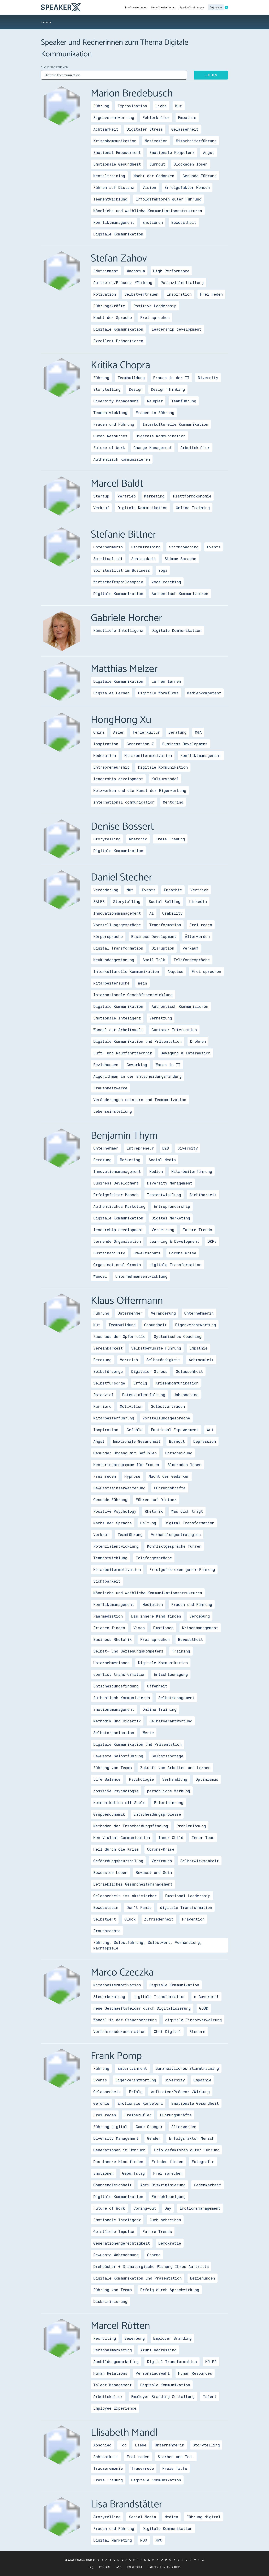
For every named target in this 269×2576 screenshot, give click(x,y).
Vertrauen (161, 1860)
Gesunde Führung (200, 175)
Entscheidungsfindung (116, 1686)
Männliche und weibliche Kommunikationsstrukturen (147, 210)
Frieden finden (109, 1627)
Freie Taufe (174, 2468)
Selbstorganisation (113, 1732)
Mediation (153, 1604)
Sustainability (109, 1252)
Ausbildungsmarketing (116, 2361)
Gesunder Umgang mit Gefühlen (125, 1452)
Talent (210, 2396)
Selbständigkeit (163, 1359)
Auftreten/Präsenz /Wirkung (122, 282)
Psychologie (141, 1779)
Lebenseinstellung (112, 1111)
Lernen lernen (166, 681)
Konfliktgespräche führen (174, 1546)
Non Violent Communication (121, 1837)
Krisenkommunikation (114, 140)
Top (136, 7)
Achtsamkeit (105, 129)
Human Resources (110, 435)
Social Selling (164, 901)
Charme (154, 2254)
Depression (204, 1441)
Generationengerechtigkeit (121, 2243)
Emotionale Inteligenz (117, 1018)
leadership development (176, 329)
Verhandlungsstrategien (176, 1534)
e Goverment (206, 1996)
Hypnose (132, 1476)
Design (135, 389)
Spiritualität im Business (121, 570)
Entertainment (132, 2068)
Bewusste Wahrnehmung (116, 2254)
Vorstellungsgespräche (117, 924)
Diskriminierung (110, 2301)
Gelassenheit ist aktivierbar (125, 1895)
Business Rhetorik (112, 1639)
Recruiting (104, 2338)
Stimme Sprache (180, 558)
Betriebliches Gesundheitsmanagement (133, 1884)
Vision (149, 187)
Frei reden (211, 294)
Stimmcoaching (183, 546)
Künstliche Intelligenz (118, 630)
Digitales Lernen (111, 692)
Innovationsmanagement (117, 913)
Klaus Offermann (127, 1300)
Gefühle (134, 1429)
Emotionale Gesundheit (117, 164)
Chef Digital (167, 2031)
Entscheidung (178, 1452)
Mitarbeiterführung (196, 140)
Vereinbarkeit (108, 1348)
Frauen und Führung (113, 424)
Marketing (154, 496)
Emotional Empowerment (117, 152)
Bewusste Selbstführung (118, 1755)
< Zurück (46, 22)
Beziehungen (105, 1064)
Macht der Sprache (112, 317)
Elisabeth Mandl (124, 2432)
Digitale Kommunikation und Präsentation (137, 1041)
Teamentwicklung (110, 199)
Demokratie (169, 2243)
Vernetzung (160, 1018)
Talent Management (112, 2384)
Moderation (104, 755)
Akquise (175, 971)
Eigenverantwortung (113, 117)
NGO (143, 2540)
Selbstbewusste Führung (156, 1348)
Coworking (137, 1064)
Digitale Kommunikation (118, 234)
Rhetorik (138, 838)
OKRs (212, 1241)
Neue (163, 7)
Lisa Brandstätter (126, 2504)
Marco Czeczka (122, 1972)
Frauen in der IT (171, 377)
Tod (123, 2445)
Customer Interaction (174, 1029)
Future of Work (109, 447)
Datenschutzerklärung (164, 2567)
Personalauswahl (153, 2373)
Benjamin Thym (124, 1135)
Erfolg (140, 1383)
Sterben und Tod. (176, 2456)
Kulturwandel (165, 778)
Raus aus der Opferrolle (119, 1336)
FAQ (91, 2567)
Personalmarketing (112, 2349)
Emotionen (153, 222)
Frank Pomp (116, 2056)
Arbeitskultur (195, 447)
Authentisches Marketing (119, 1206)
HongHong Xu (121, 720)
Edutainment (105, 270)
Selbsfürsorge (108, 1371)
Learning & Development (174, 1241)
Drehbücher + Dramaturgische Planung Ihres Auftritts (151, 2266)
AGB (118, 2567)
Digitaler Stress (145, 129)
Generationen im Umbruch (119, 2149)
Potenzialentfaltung (182, 282)
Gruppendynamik (109, 1814)
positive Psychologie (116, 1790)
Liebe (161, 105)
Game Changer (149, 2126)
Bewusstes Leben (110, 1872)
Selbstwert (104, 1919)
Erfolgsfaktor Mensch (187, 187)
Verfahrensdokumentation (119, 2031)
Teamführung (183, 400)
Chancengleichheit (112, 2184)
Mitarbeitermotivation (148, 755)
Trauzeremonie (108, 2468)
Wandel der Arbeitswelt (118, 1029)
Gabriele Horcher (126, 618)
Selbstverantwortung (170, 1720)
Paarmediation (108, 1616)
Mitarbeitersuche (111, 983)
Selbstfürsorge (109, 1383)
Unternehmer (105, 1148)
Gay (168, 2208)
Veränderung (105, 889)
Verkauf (101, 507)
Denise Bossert (122, 826)
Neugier (155, 400)
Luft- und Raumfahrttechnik (122, 1052)
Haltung (148, 1522)
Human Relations (110, 2373)
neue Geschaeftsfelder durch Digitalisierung (142, 2008)
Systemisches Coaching (177, 1336)
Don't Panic (139, 1907)
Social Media (162, 1159)
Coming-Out (144, 2208)
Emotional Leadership (187, 1895)
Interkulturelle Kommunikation (175, 424)
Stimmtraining (146, 546)
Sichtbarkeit (203, 1194)
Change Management (152, 447)
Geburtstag (133, 2173)
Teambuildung (131, 377)
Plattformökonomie (192, 496)
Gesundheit (155, 1324)
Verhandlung (174, 1779)
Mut (178, 105)
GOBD (203, 2008)
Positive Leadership (155, 305)
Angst (208, 152)
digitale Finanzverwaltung (193, 2019)
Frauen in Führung (155, 412)
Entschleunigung (171, 1674)
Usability (172, 913)
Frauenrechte (106, 1930)
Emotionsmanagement (113, 1709)
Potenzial (103, 1394)
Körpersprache (108, 936)
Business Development (185, 743)
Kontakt (104, 2567)
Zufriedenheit (159, 1919)
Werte (148, 1732)
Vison (139, 1627)
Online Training (193, 507)
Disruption (162, 948)
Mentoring (173, 802)
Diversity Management (116, 400)
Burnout (157, 164)
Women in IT (167, 1064)
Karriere (102, 1406)
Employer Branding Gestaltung (163, 2396)
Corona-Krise (182, 1252)
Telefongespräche (192, 959)
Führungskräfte (109, 305)
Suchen (211, 75)
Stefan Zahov (119, 258)
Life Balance (106, 1779)
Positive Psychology (114, 1511)
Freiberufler (137, 2114)
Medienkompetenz (204, 692)
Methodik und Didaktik (117, 1720)
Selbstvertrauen (141, 294)
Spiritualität (108, 558)
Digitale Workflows (158, 692)
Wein (142, 983)
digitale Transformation (175, 1264)
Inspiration (179, 294)
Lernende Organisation (117, 1241)
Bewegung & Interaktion (185, 1052)
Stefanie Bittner (123, 534)
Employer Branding (172, 2338)
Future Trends (197, 1229)
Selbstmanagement (176, 1697)
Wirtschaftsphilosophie (118, 581)
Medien (156, 1171)
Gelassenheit (184, 129)
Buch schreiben (165, 2219)
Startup (101, 496)
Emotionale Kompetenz (172, 152)
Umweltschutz (147, 1252)
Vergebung (199, 1616)
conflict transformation (119, 1674)
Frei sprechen (155, 317)
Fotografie (203, 2161)
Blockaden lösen (191, 164)
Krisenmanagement (200, 1627)
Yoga (162, 570)
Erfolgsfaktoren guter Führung (168, 199)
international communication (123, 802)
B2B (165, 1148)
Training (181, 1651)
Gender (154, 2138)
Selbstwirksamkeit (199, 1860)
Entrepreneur (140, 1148)
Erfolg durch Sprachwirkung (169, 2289)
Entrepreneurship (111, 767)
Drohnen (198, 1041)
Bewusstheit (183, 222)
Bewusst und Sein (154, 1872)
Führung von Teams (112, 1767)
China (99, 732)
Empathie (187, 117)
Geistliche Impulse (113, 2231)
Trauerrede (142, 2468)
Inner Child (170, 1837)
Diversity (208, 377)
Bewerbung (134, 2338)
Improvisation (132, 105)
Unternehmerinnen (111, 1662)
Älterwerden (197, 936)
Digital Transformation (118, 948)
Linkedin (198, 901)
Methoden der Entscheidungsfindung (130, 1825)
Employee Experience (114, 2408)
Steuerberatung (109, 1996)
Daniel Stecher (121, 877)
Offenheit (157, 1686)
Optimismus (207, 1779)
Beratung (177, 732)
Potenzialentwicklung (116, 1546)
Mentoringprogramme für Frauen (126, 1464)
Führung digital (110, 2126)
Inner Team (203, 1837)
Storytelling (106, 389)
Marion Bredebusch (132, 93)
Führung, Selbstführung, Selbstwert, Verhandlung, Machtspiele (147, 1945)
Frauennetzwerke (110, 1087)
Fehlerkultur (156, 117)
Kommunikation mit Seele (119, 1802)
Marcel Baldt (117, 483)
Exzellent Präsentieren (118, 340)
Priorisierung (168, 1802)
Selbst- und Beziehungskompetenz (128, 1651)
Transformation (165, 924)
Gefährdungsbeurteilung (118, 1860)
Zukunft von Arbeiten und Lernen (175, 1767)
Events (213, 546)
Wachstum (136, 270)
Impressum (134, 2567)
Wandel (100, 1276)
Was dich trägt (187, 1511)
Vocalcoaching (166, 581)
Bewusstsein (105, 1907)
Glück (130, 1919)
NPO (158, 2540)
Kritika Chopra (120, 365)
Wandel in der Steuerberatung (125, 2019)
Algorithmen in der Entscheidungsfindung (137, 1076)
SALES (99, 901)
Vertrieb (127, 496)
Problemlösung (191, 1825)
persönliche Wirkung (168, 1790)
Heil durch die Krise (116, 1849)
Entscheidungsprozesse (157, 1814)
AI (151, 913)
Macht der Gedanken (153, 175)
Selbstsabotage (167, 1755)
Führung (101, 105)
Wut (210, 1429)
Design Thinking (168, 389)
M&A (198, 732)
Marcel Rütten (120, 2326)
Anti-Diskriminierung (162, 2184)
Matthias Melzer (124, 669)
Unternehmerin (108, 546)
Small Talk (154, 959)
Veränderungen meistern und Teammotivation (139, 1099)
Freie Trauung (170, 838)
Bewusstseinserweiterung (119, 1487)
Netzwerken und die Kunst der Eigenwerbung (139, 790)
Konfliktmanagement (113, 222)
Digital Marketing (170, 1218)
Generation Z (140, 743)
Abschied (102, 2445)
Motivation (156, 140)
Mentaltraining (109, 175)
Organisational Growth (117, 1264)
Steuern (197, 2031)
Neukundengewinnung (113, 959)
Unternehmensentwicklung (141, 1276)
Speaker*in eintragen (191, 7)
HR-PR (211, 2361)
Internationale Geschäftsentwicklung (133, 994)
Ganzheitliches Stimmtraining (187, 2068)
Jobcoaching (186, 1394)
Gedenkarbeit (207, 2184)
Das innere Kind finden (156, 1616)
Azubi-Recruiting (158, 2349)
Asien (118, 732)
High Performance (171, 270)
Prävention (193, 1919)
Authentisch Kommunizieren (121, 459)
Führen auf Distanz (113, 187)
